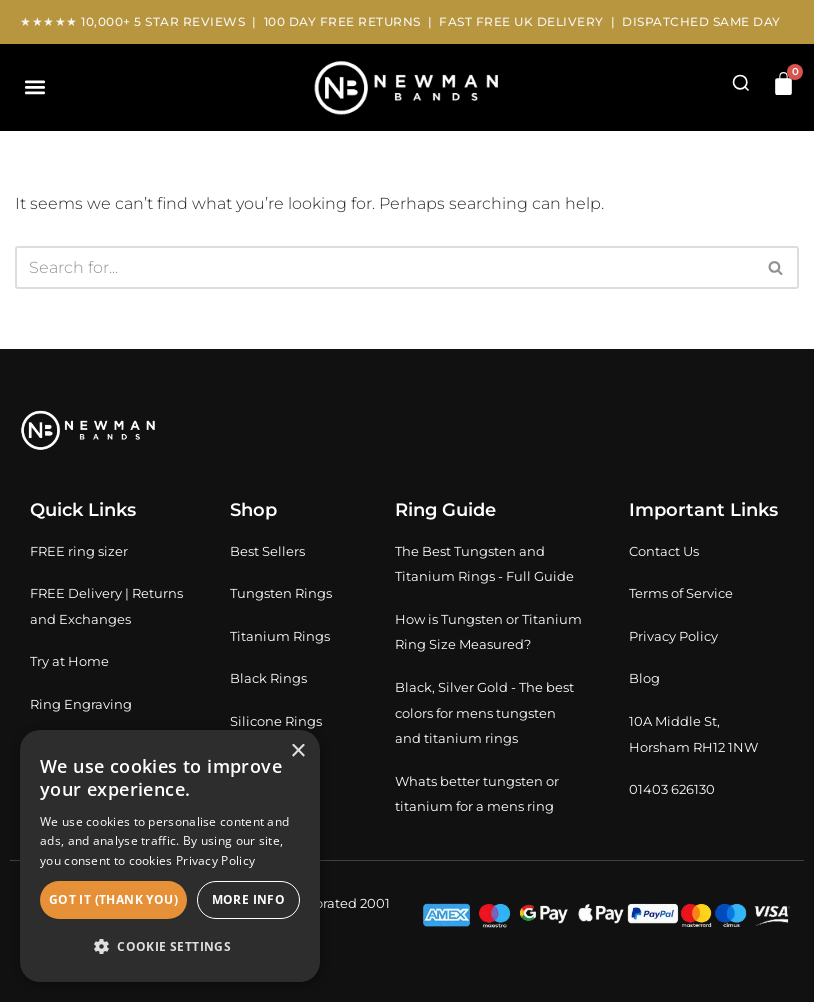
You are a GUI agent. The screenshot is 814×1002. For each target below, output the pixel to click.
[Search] (384, 267)
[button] (34, 87)
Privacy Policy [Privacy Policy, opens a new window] (215, 860)
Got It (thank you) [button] (113, 899)
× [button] (297, 751)
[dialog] (170, 856)
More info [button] (249, 899)
